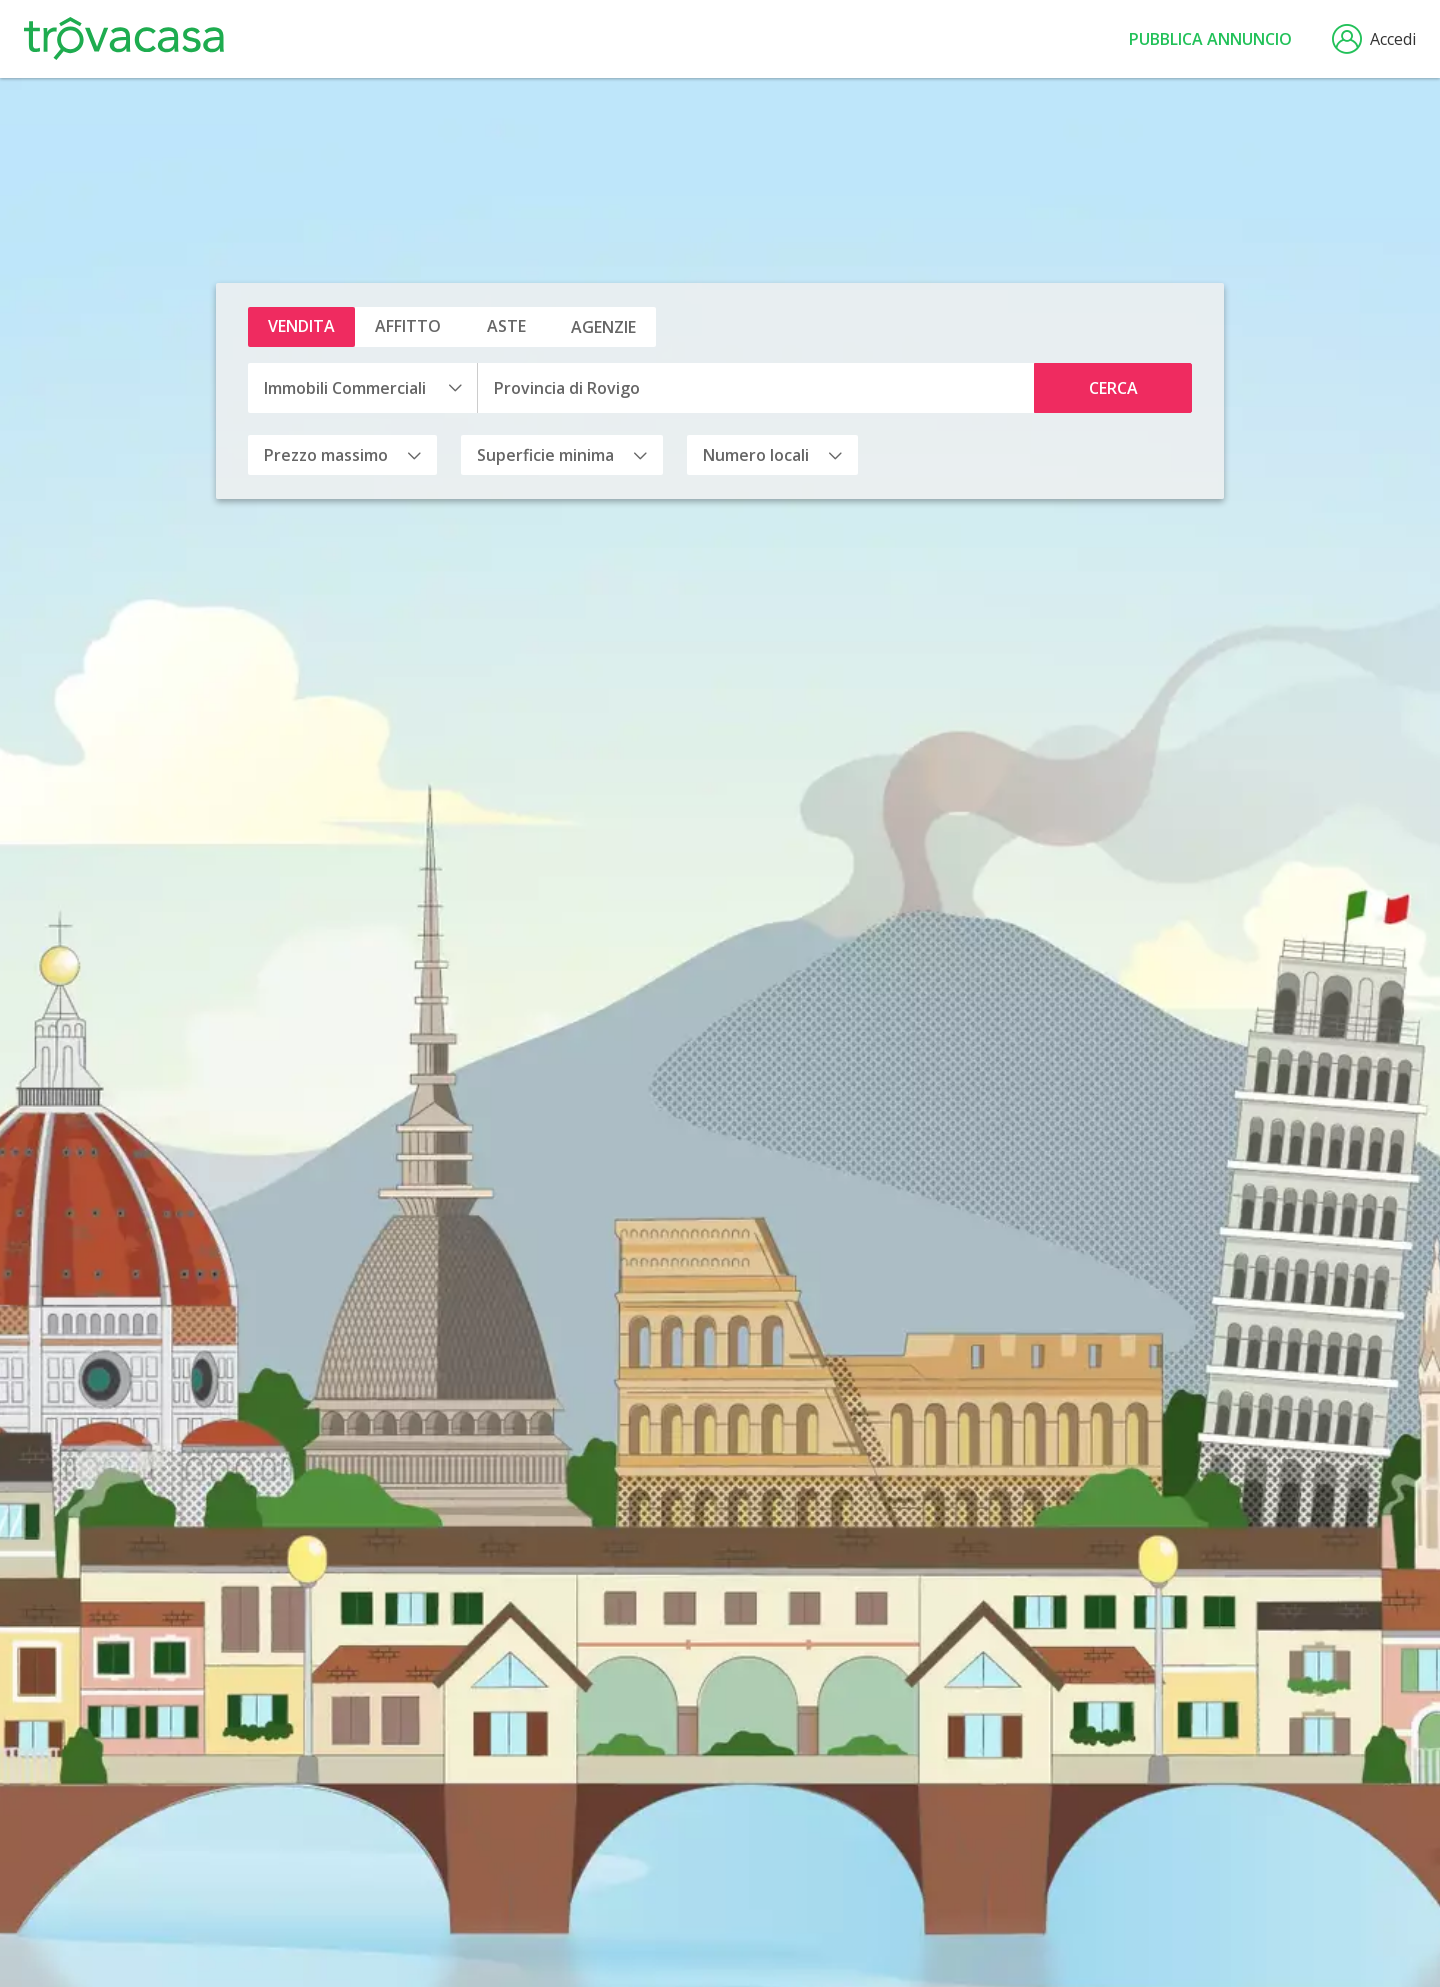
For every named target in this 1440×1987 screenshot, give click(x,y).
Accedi (1374, 39)
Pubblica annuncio (1210, 39)
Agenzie (603, 327)
